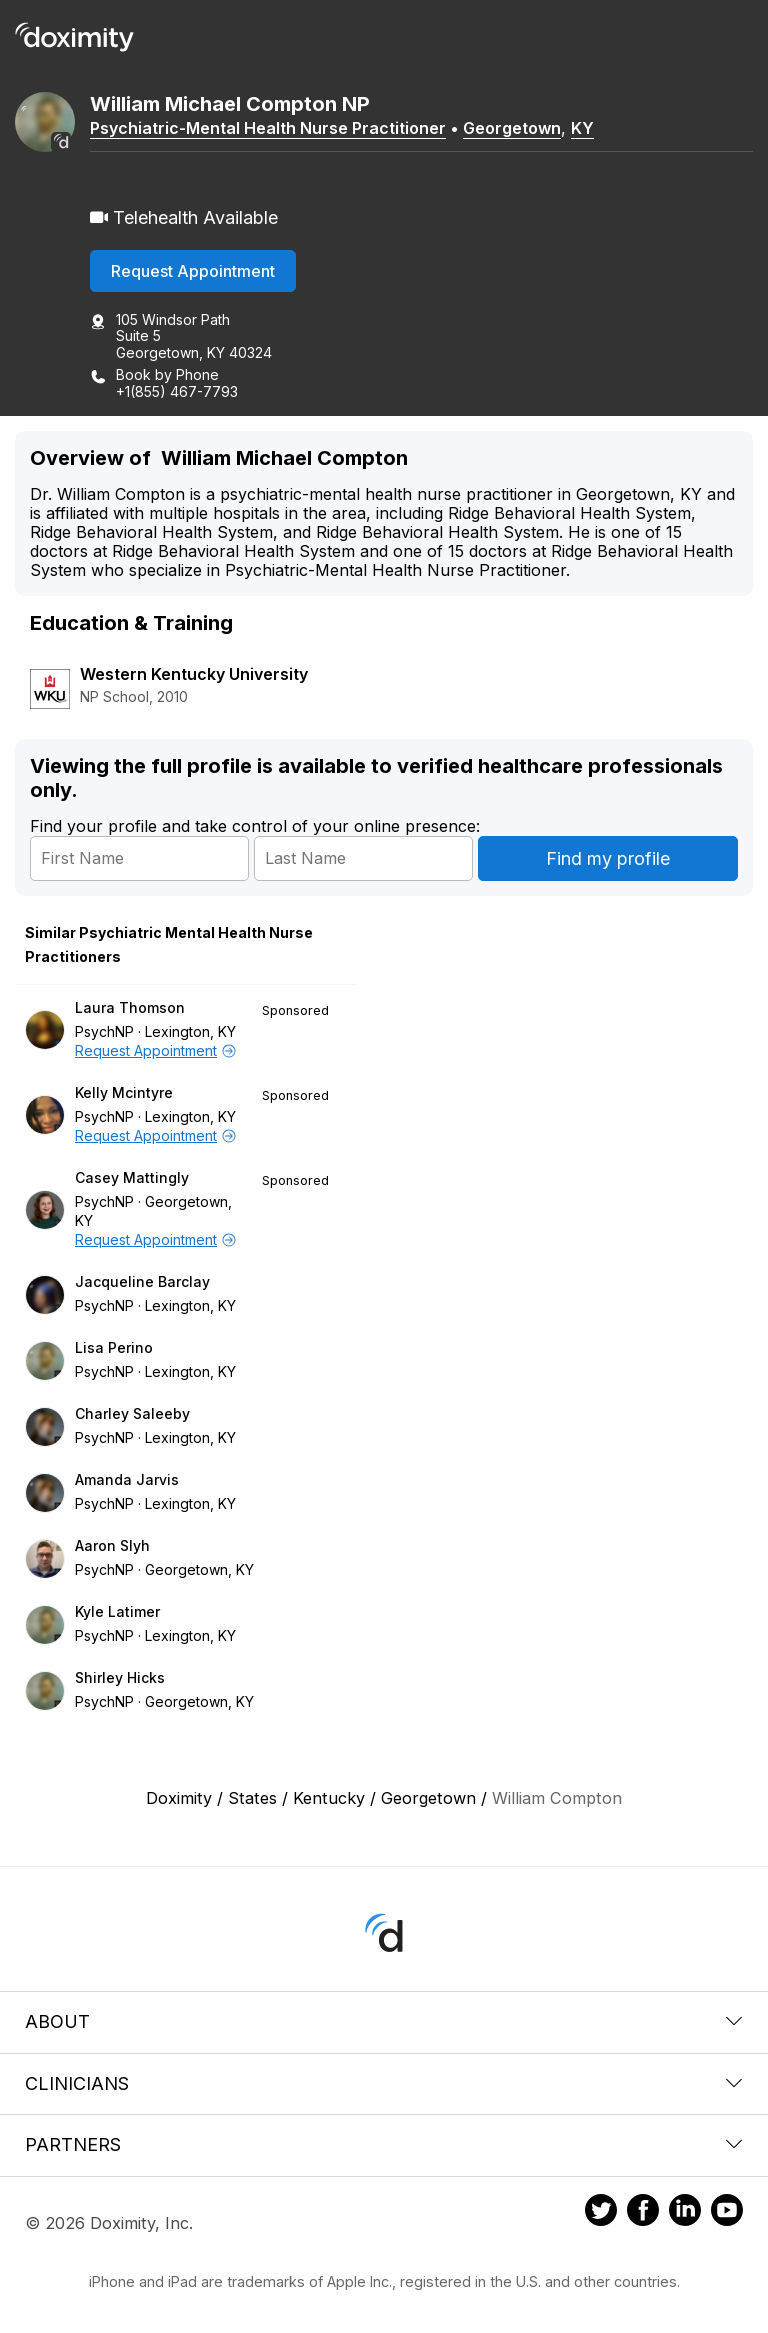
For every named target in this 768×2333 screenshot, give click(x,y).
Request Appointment (193, 271)
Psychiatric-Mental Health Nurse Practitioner (268, 128)
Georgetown (512, 128)
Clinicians (384, 2083)
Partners (384, 2144)
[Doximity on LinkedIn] (685, 2213)
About (384, 2021)
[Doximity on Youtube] (727, 2213)
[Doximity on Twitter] (601, 2213)
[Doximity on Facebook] (643, 2213)
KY (582, 128)
